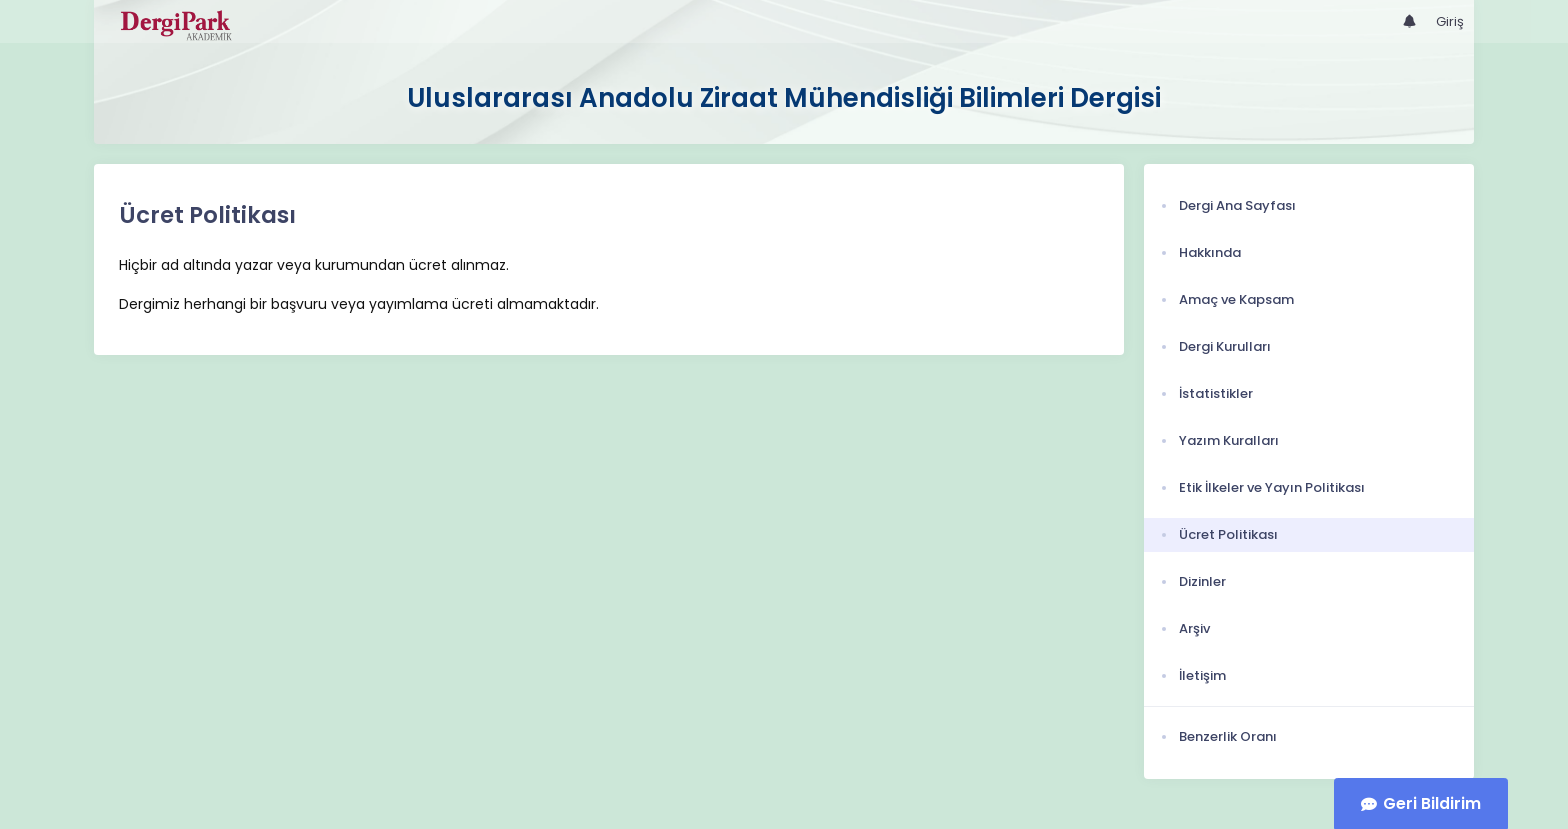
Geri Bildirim (1432, 803)
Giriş (1450, 21)
